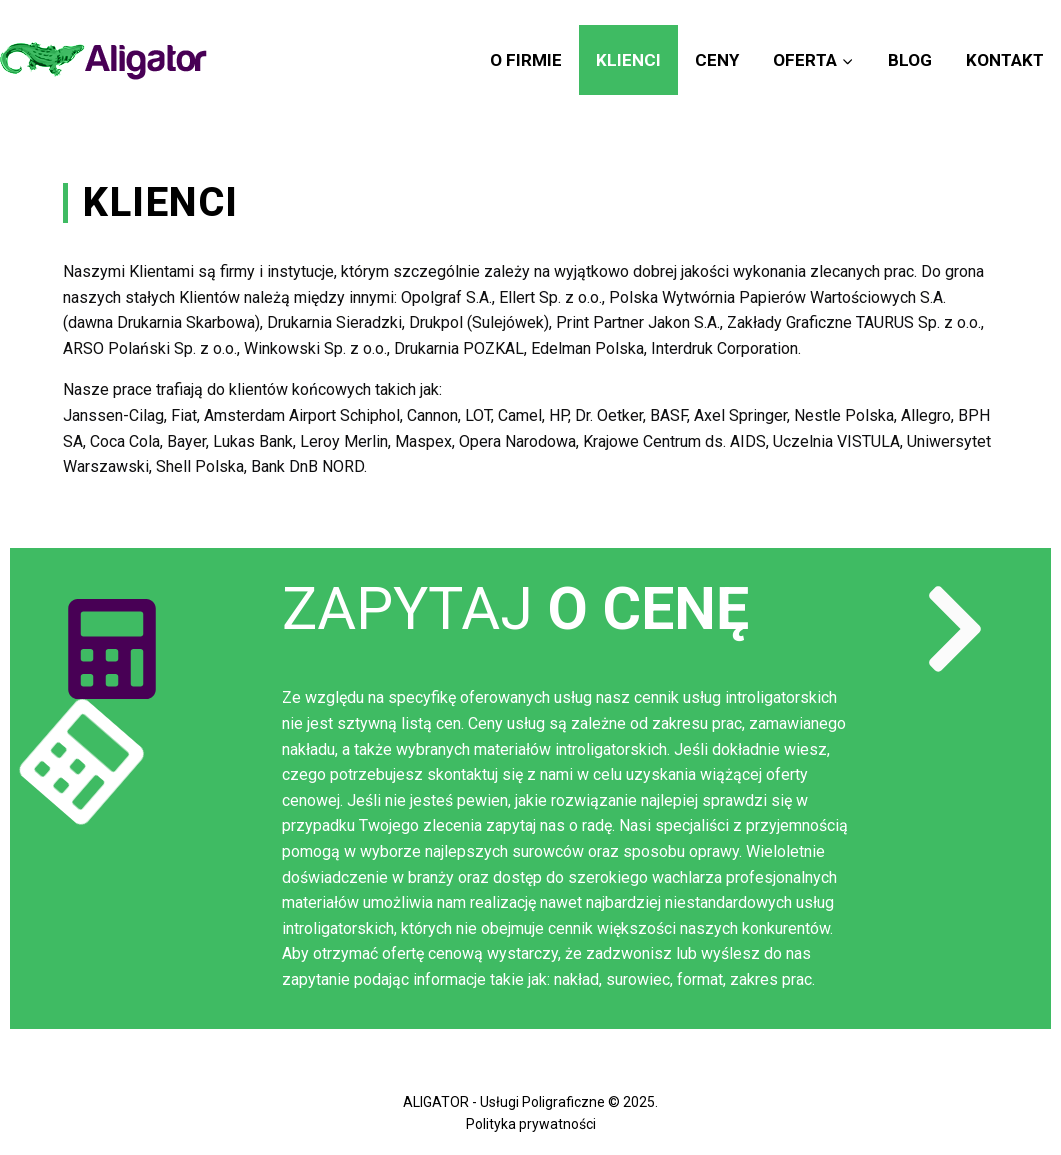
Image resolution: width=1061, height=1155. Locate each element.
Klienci (628, 60)
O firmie (526, 60)
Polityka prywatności (531, 1124)
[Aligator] (103, 60)
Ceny (717, 60)
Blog (910, 60)
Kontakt (1005, 60)
